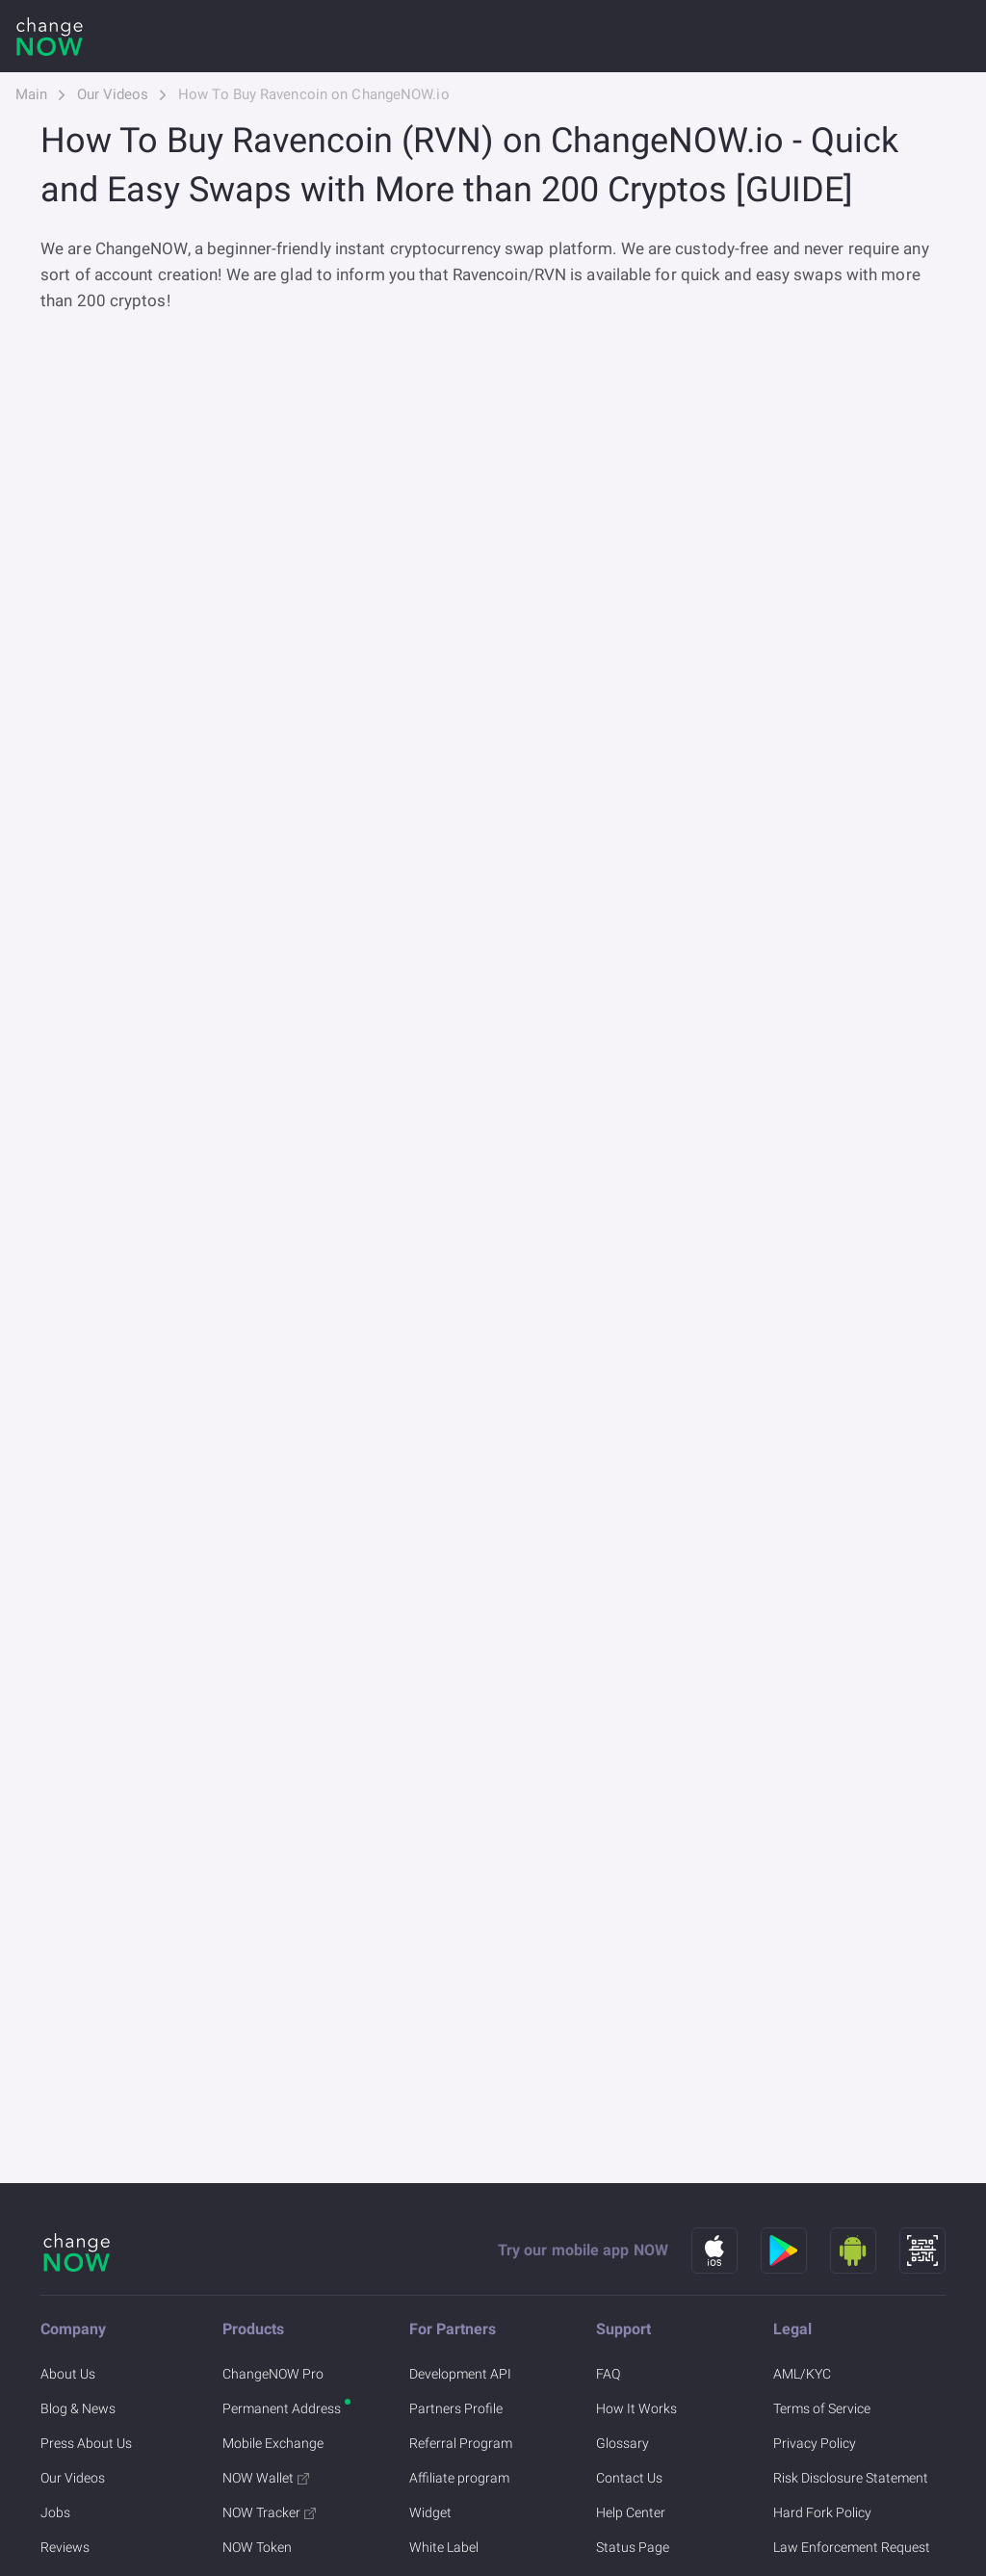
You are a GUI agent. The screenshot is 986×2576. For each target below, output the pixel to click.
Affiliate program (459, 2477)
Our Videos (112, 94)
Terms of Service (821, 2408)
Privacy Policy (814, 2443)
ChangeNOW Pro (273, 2373)
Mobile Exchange (273, 2443)
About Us (67, 2373)
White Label (444, 2547)
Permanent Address (281, 2408)
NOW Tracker (269, 2512)
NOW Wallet (265, 2477)
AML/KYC (802, 2373)
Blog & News (78, 2408)
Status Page (632, 2547)
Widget (430, 2512)
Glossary (622, 2443)
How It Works (636, 2408)
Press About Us (86, 2443)
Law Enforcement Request (851, 2547)
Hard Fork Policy (822, 2512)
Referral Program (460, 2443)
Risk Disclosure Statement (850, 2477)
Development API (460, 2373)
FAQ (608, 2373)
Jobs (55, 2512)
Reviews (65, 2547)
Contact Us (629, 2477)
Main (31, 94)
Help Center (630, 2512)
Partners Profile (456, 2408)
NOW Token (257, 2547)
